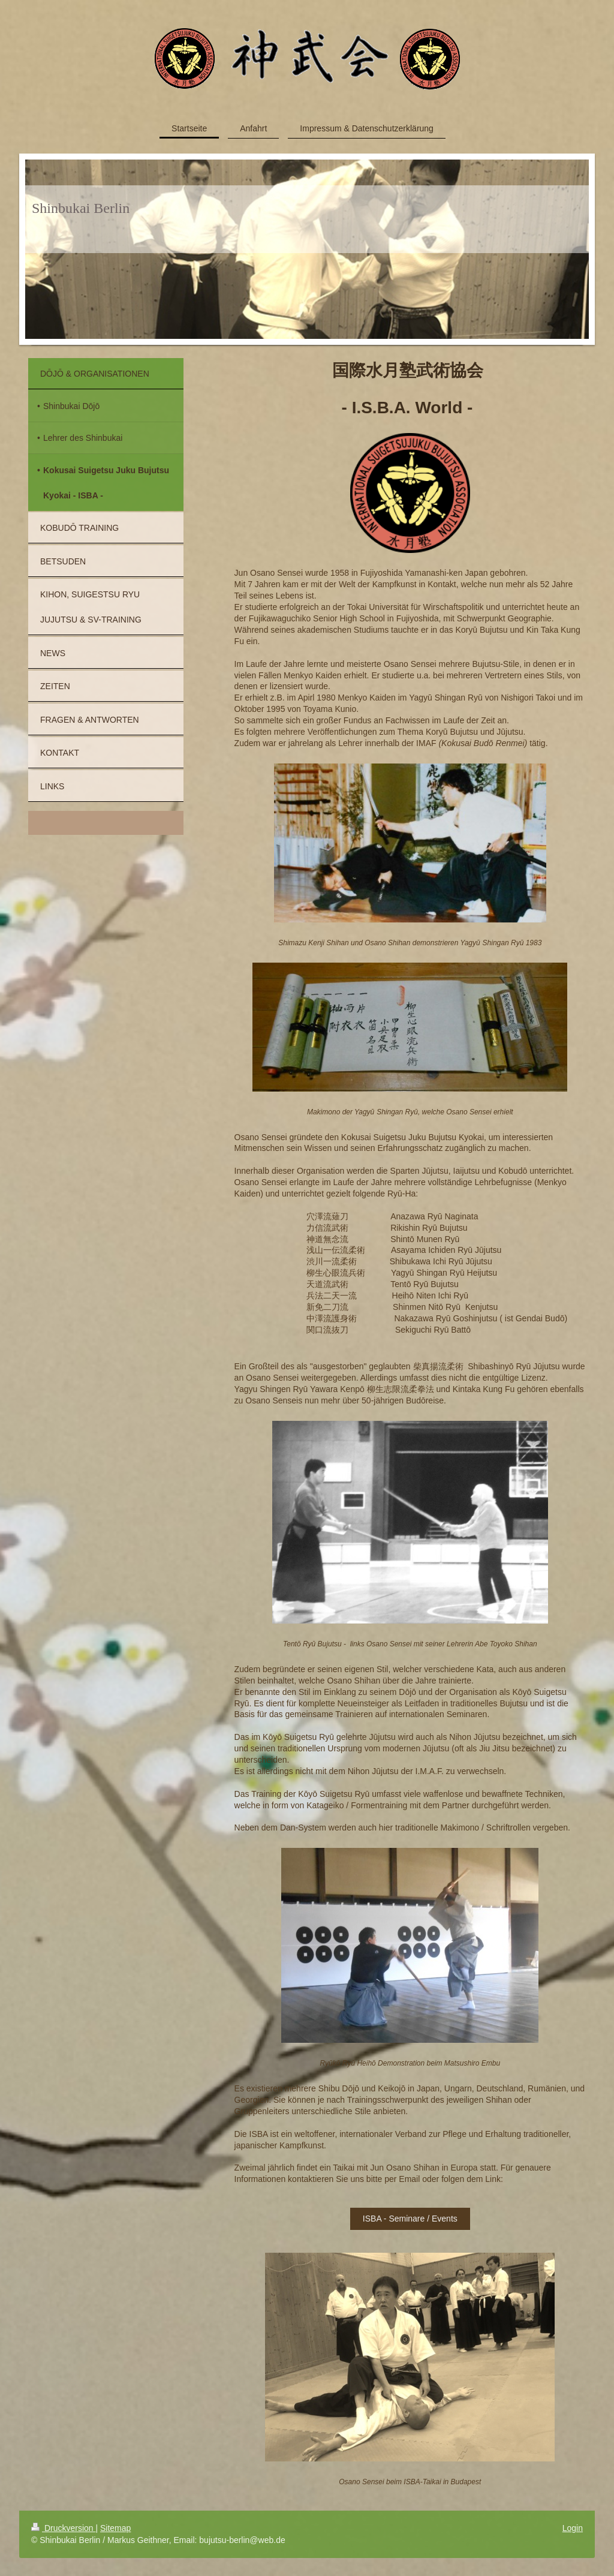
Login (572, 2528)
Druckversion (63, 2528)
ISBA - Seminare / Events (410, 2218)
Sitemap (115, 2528)
